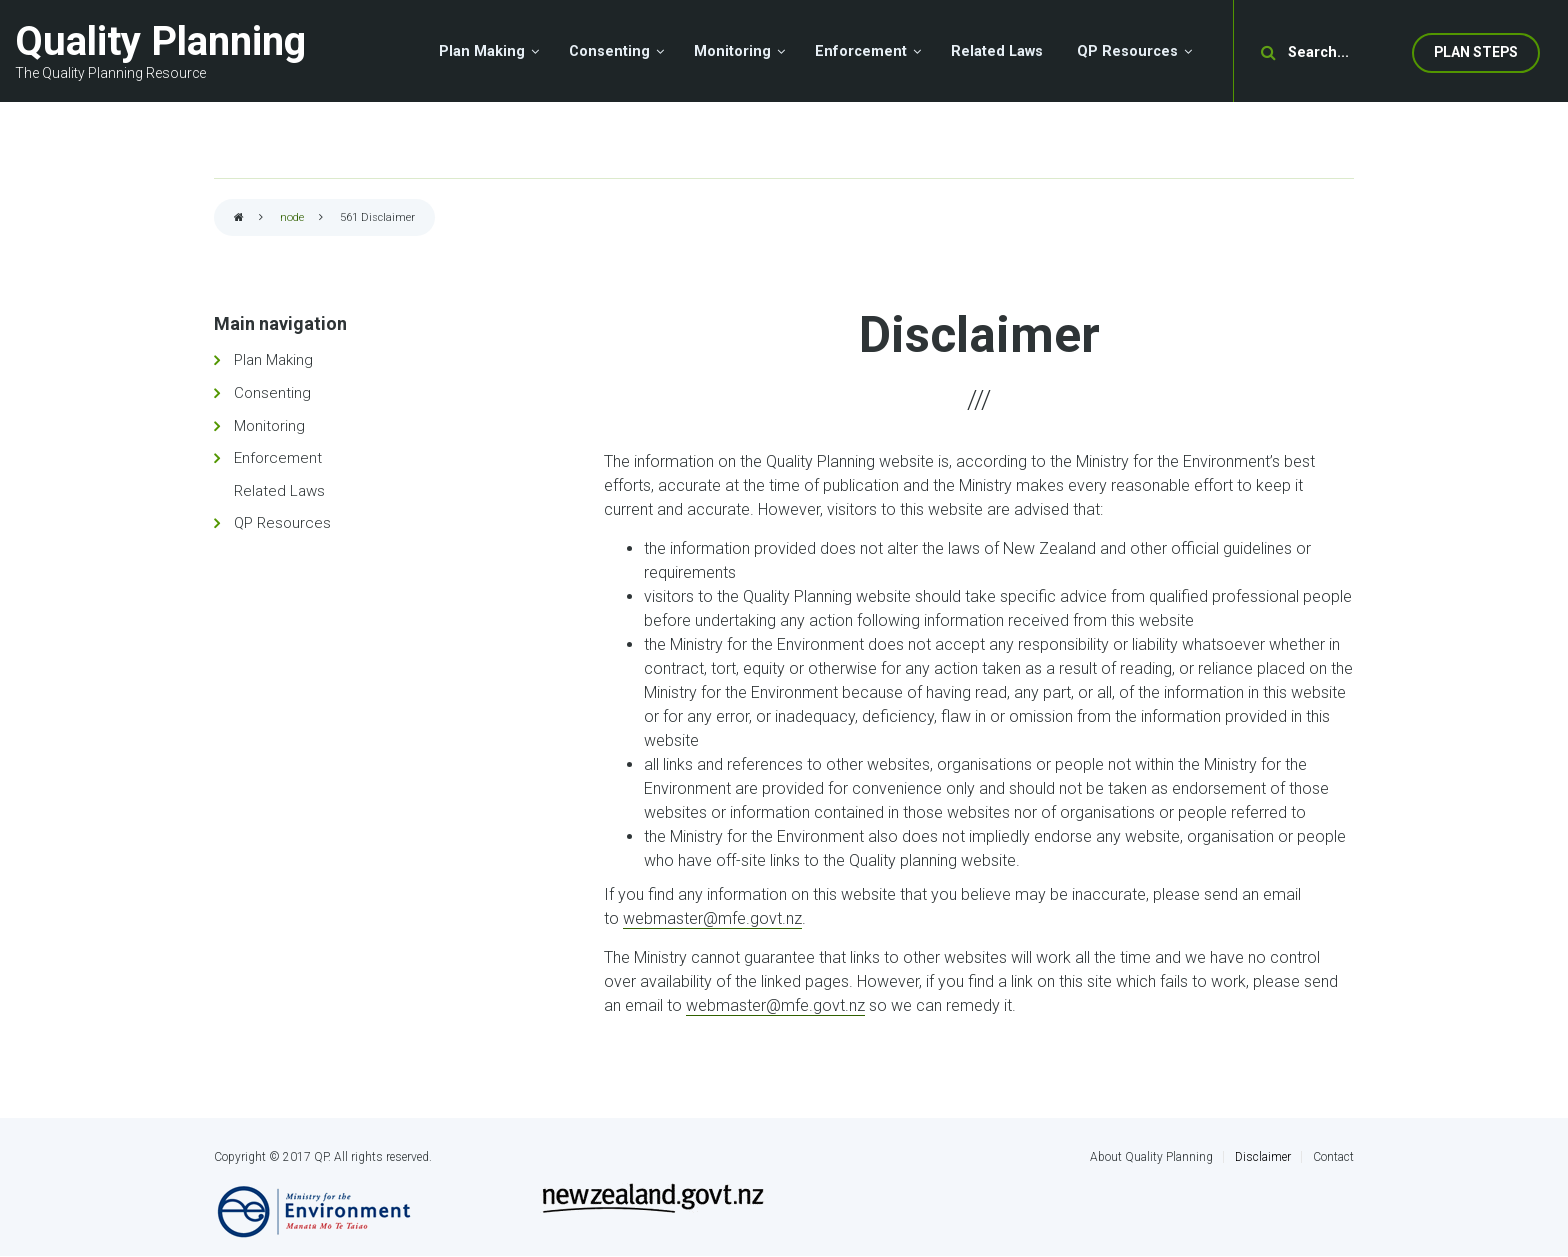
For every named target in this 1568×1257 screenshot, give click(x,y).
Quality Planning (160, 41)
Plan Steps (1476, 52)
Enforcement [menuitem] (861, 51)
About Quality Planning (1151, 1157)
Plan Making (273, 360)
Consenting (272, 393)
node (292, 217)
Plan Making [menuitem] (482, 51)
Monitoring (269, 426)
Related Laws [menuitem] (997, 51)
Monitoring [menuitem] (732, 51)
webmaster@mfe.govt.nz (712, 918)
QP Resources (282, 523)
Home (239, 218)
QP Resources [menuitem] (1127, 51)
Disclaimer (1263, 1157)
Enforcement (278, 458)
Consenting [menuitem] (609, 51)
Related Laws (279, 491)
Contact (1333, 1157)
